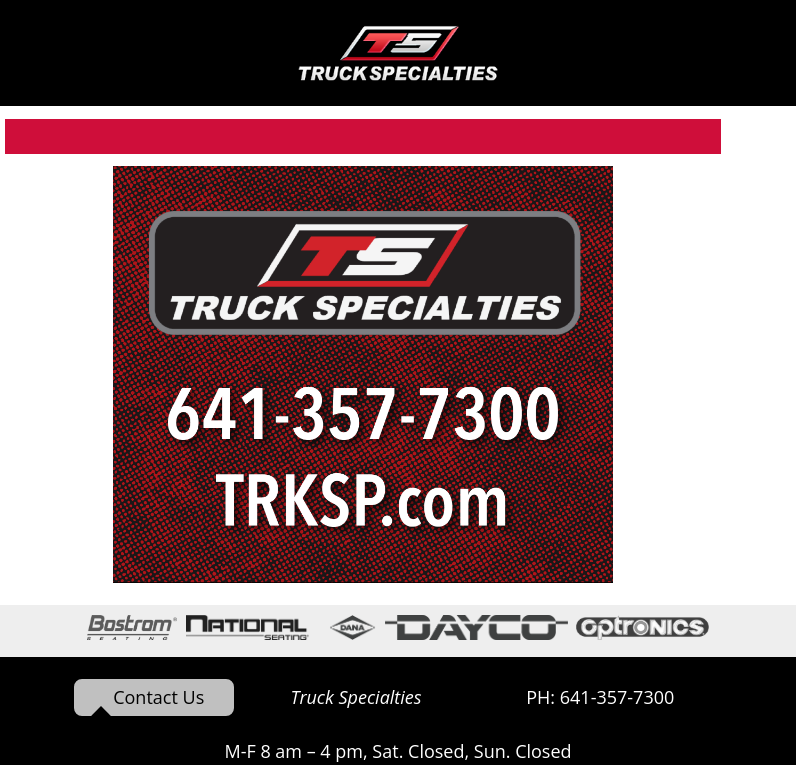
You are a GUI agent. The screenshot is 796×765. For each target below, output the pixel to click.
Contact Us (158, 697)
